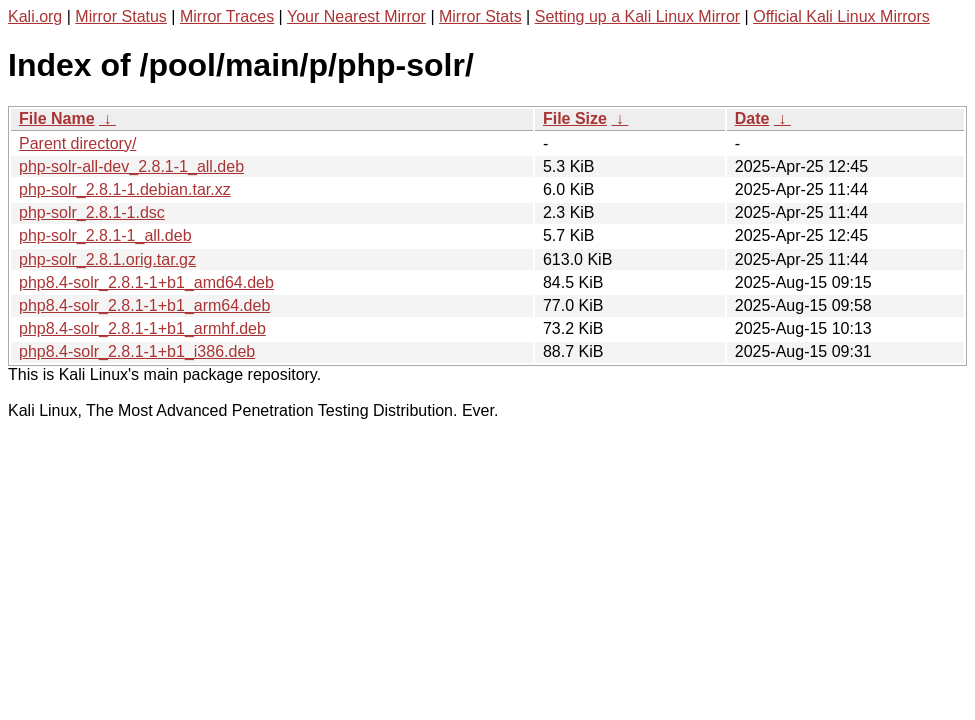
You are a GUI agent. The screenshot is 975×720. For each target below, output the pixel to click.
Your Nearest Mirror (356, 16)
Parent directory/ (77, 143)
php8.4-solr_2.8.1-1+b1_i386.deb (137, 351)
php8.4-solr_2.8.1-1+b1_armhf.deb (142, 328)
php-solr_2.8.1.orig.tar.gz (107, 259)
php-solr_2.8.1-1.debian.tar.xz (125, 189)
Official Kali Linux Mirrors (841, 16)
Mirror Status (121, 16)
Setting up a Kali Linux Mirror (637, 16)
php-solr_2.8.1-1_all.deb (105, 235)
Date (752, 118)
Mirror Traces (227, 16)
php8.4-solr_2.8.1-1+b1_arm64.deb (144, 305)
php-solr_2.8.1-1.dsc (92, 212)
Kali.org (35, 16)
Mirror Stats (480, 16)
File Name (57, 118)
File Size (575, 118)
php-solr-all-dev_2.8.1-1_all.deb (131, 166)
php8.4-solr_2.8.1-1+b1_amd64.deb (146, 282)
